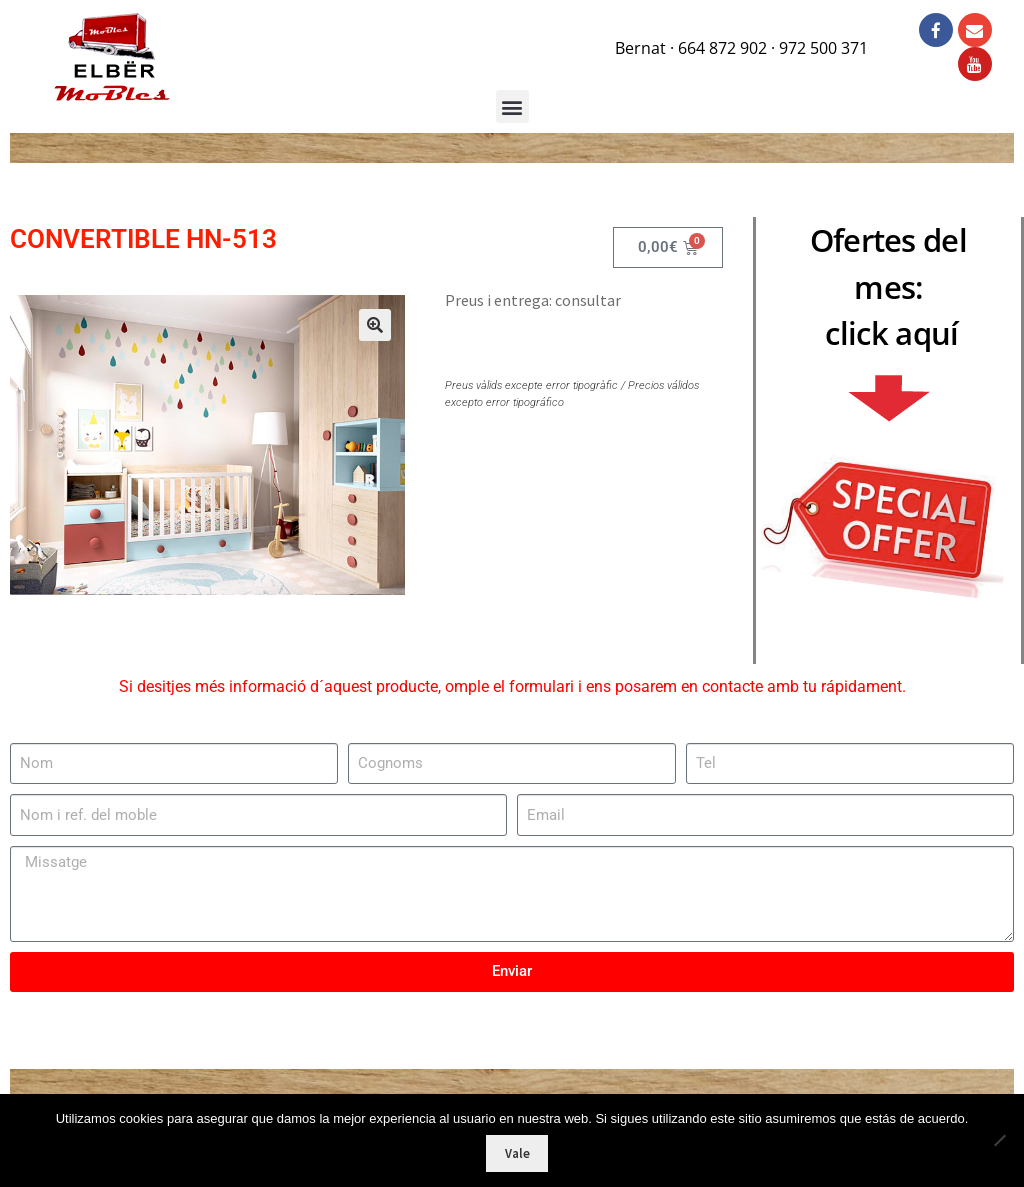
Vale (517, 1153)
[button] (363, 335)
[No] (999, 1140)
